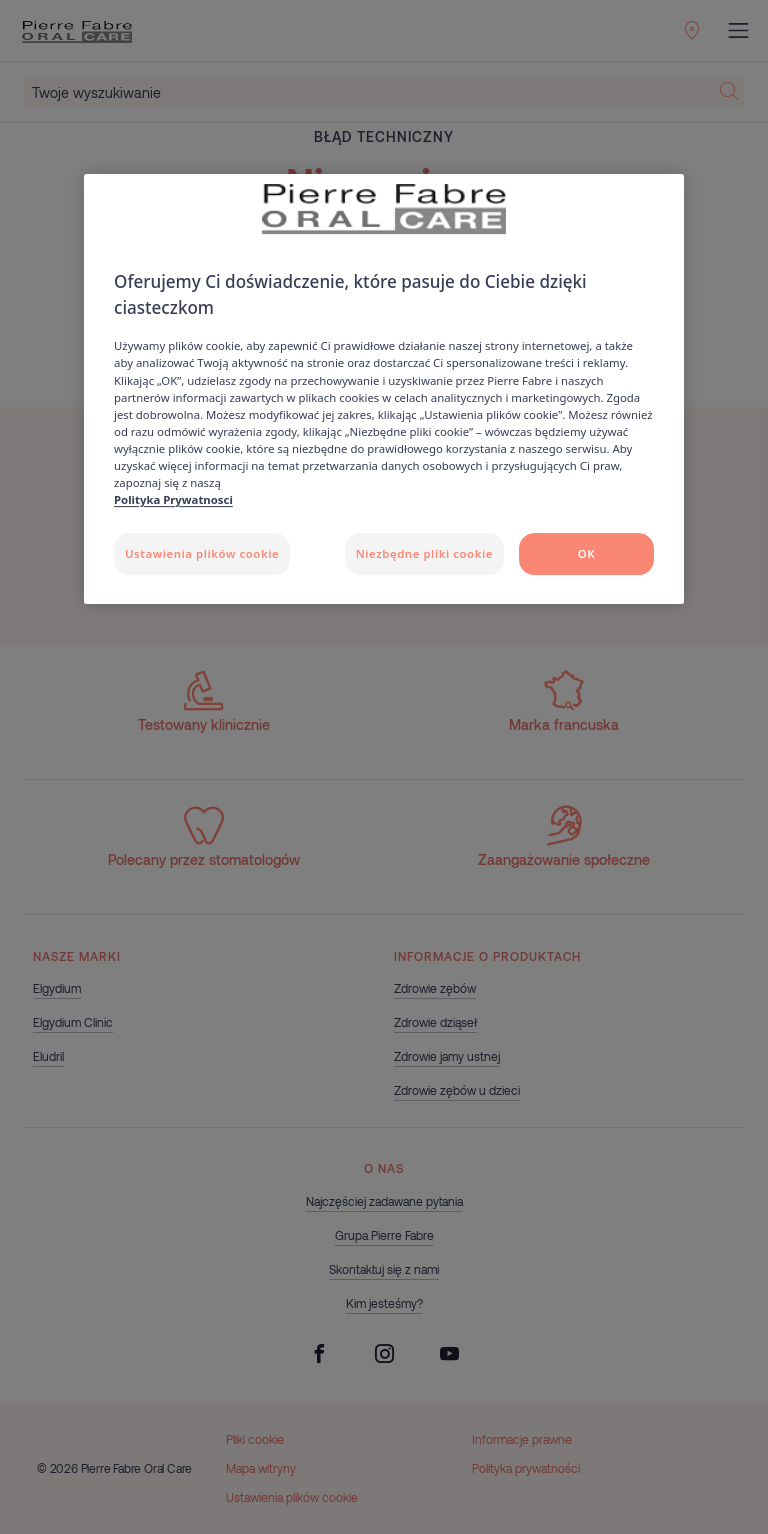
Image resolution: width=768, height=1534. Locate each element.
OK (586, 553)
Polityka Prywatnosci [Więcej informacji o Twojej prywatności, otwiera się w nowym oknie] (173, 499)
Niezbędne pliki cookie (424, 553)
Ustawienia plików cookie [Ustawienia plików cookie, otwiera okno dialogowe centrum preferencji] (202, 553)
